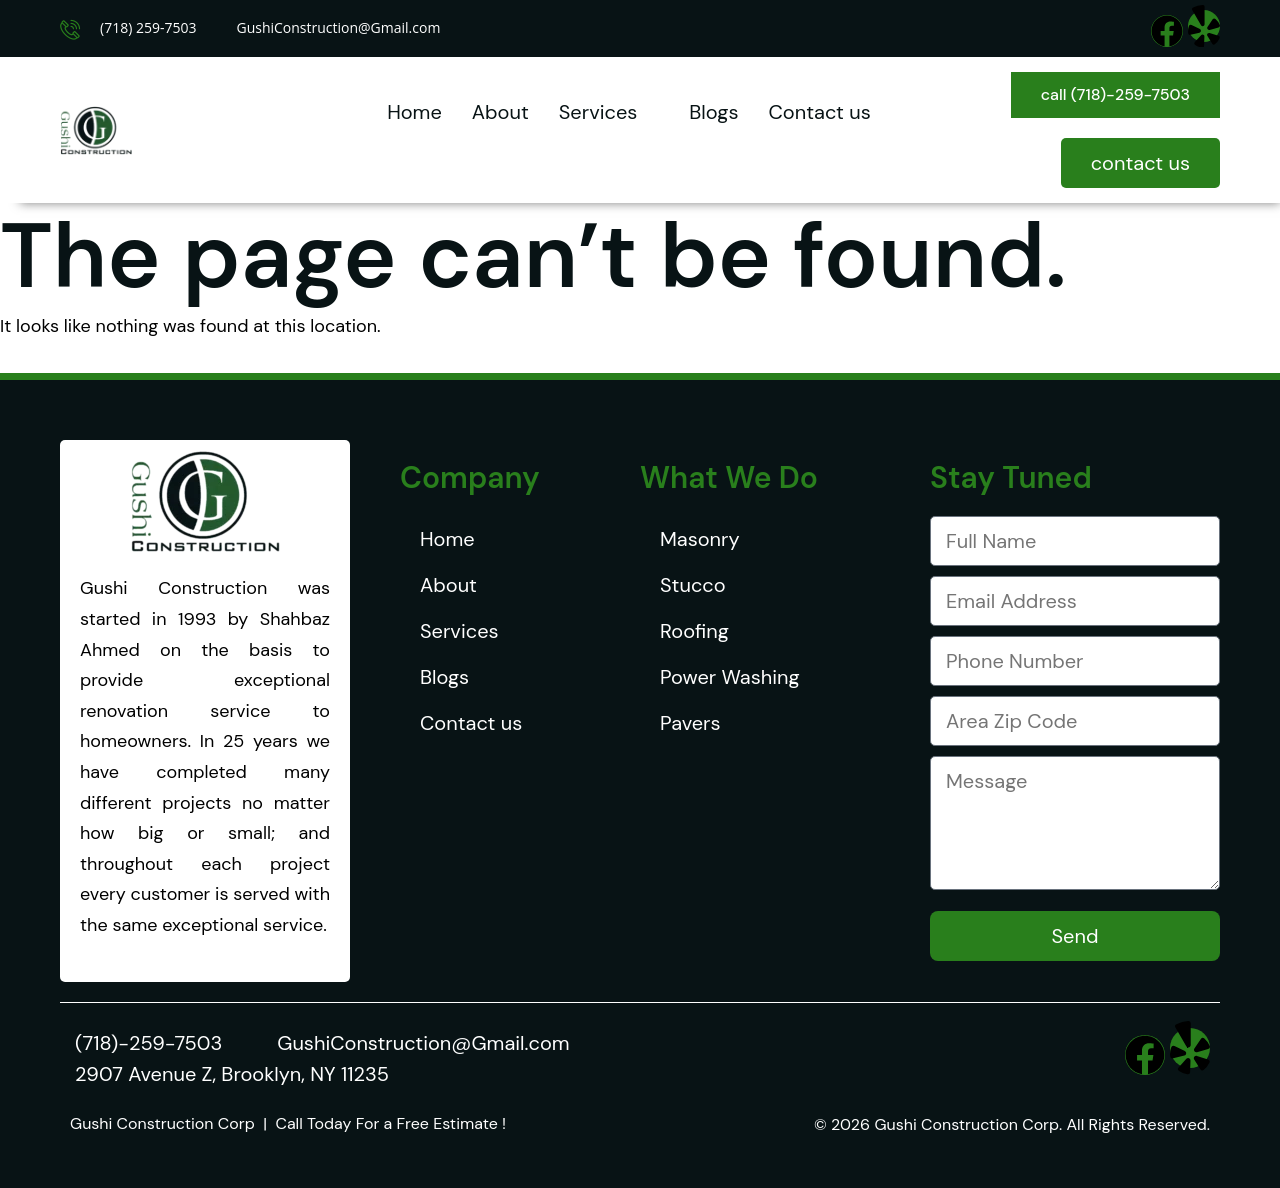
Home (414, 112)
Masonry (700, 539)
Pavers (690, 723)
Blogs (713, 112)
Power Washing (730, 677)
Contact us (819, 112)
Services (609, 112)
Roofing (694, 631)
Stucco (693, 585)
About (500, 112)
